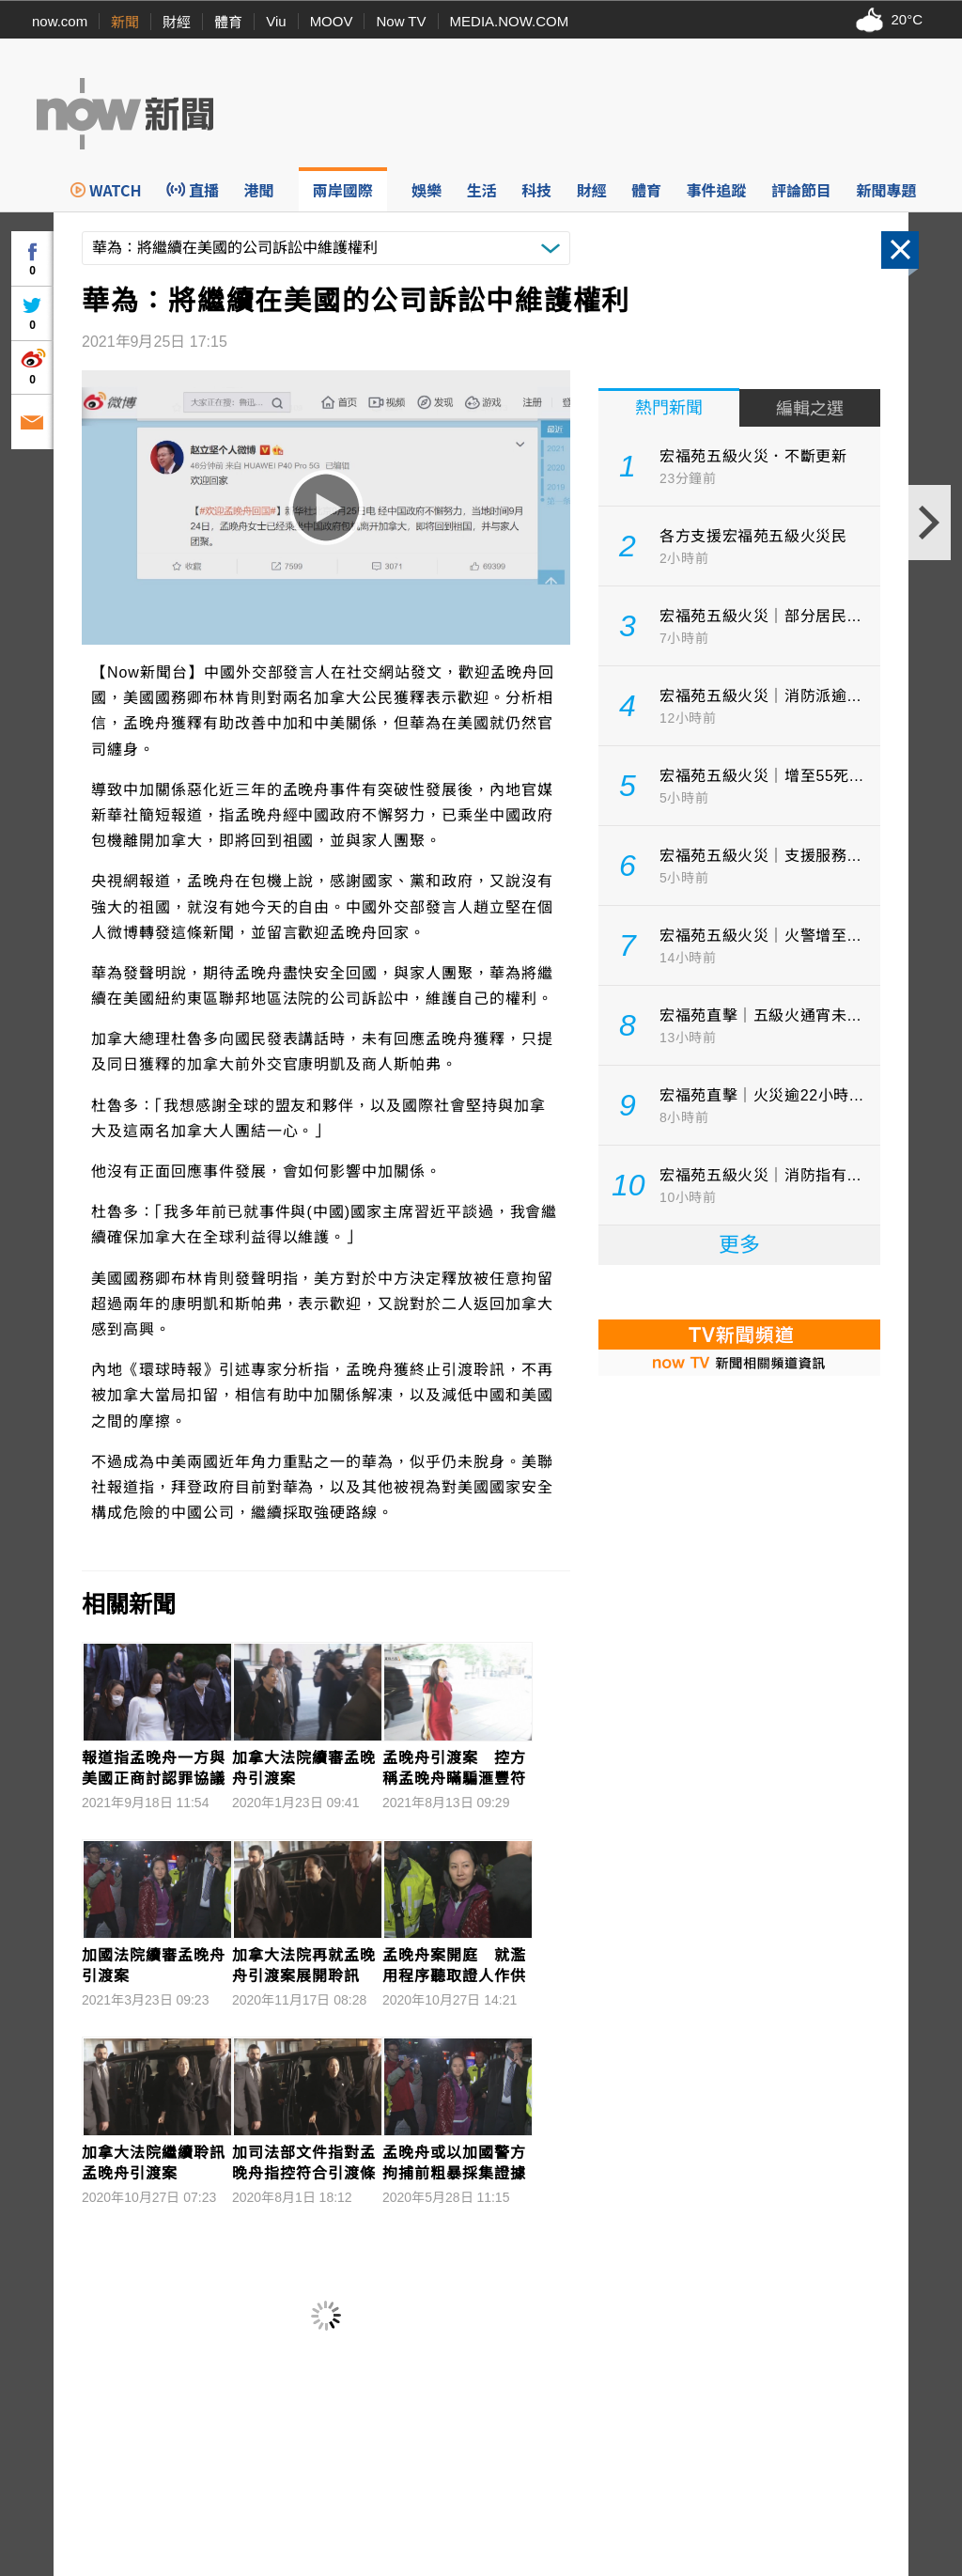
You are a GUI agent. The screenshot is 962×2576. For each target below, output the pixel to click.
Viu (276, 21)
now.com (59, 21)
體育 (228, 22)
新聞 (125, 22)
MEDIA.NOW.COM (509, 21)
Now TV (401, 21)
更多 (739, 1245)
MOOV (331, 21)
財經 (177, 22)
